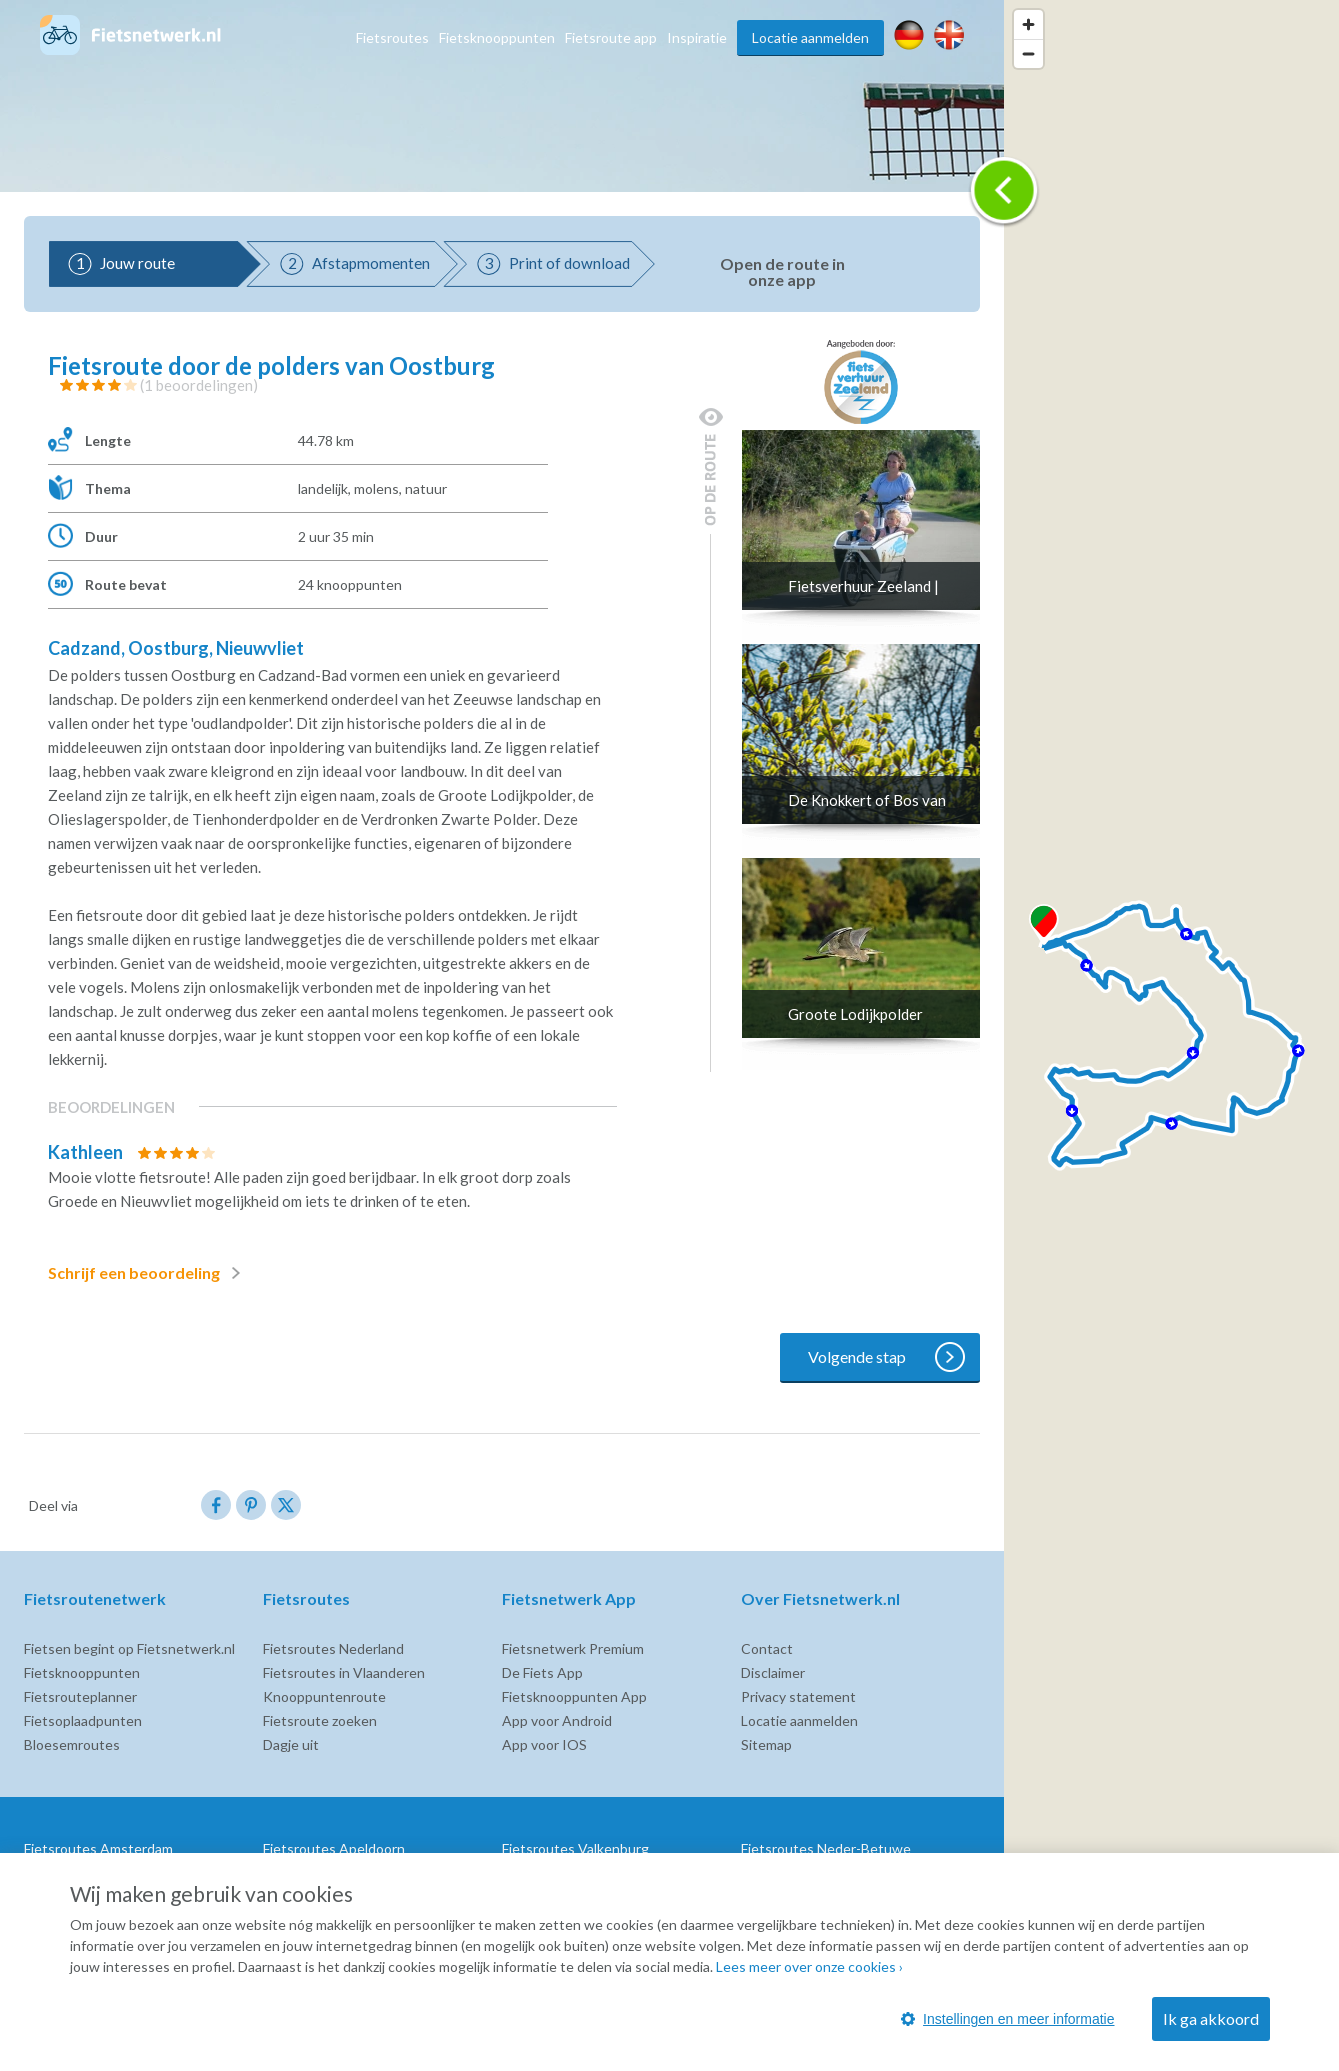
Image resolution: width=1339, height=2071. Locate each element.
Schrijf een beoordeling (148, 1273)
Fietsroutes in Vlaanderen (344, 1672)
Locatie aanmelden (810, 37)
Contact (767, 1648)
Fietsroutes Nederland (333, 1648)
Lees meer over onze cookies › (809, 1966)
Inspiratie (697, 37)
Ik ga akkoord (1211, 2018)
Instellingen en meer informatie (1007, 2019)
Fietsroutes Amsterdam (98, 1848)
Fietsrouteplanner (80, 1696)
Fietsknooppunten (497, 37)
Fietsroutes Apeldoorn (334, 1848)
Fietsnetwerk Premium (573, 1648)
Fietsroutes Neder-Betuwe (826, 1848)
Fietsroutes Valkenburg (575, 1848)
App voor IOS (544, 1744)
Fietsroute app (611, 37)
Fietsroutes (392, 37)
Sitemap (766, 1744)
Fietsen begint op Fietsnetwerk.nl (129, 1648)
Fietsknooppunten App (574, 1696)
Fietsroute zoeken (320, 1720)
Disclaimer (773, 1672)
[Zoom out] (1028, 53)
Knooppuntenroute (324, 1696)
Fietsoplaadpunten (83, 1720)
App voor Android (557, 1720)
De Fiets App (542, 1672)
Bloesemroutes (72, 1744)
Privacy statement (798, 1696)
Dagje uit (291, 1744)
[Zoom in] (1028, 24)
